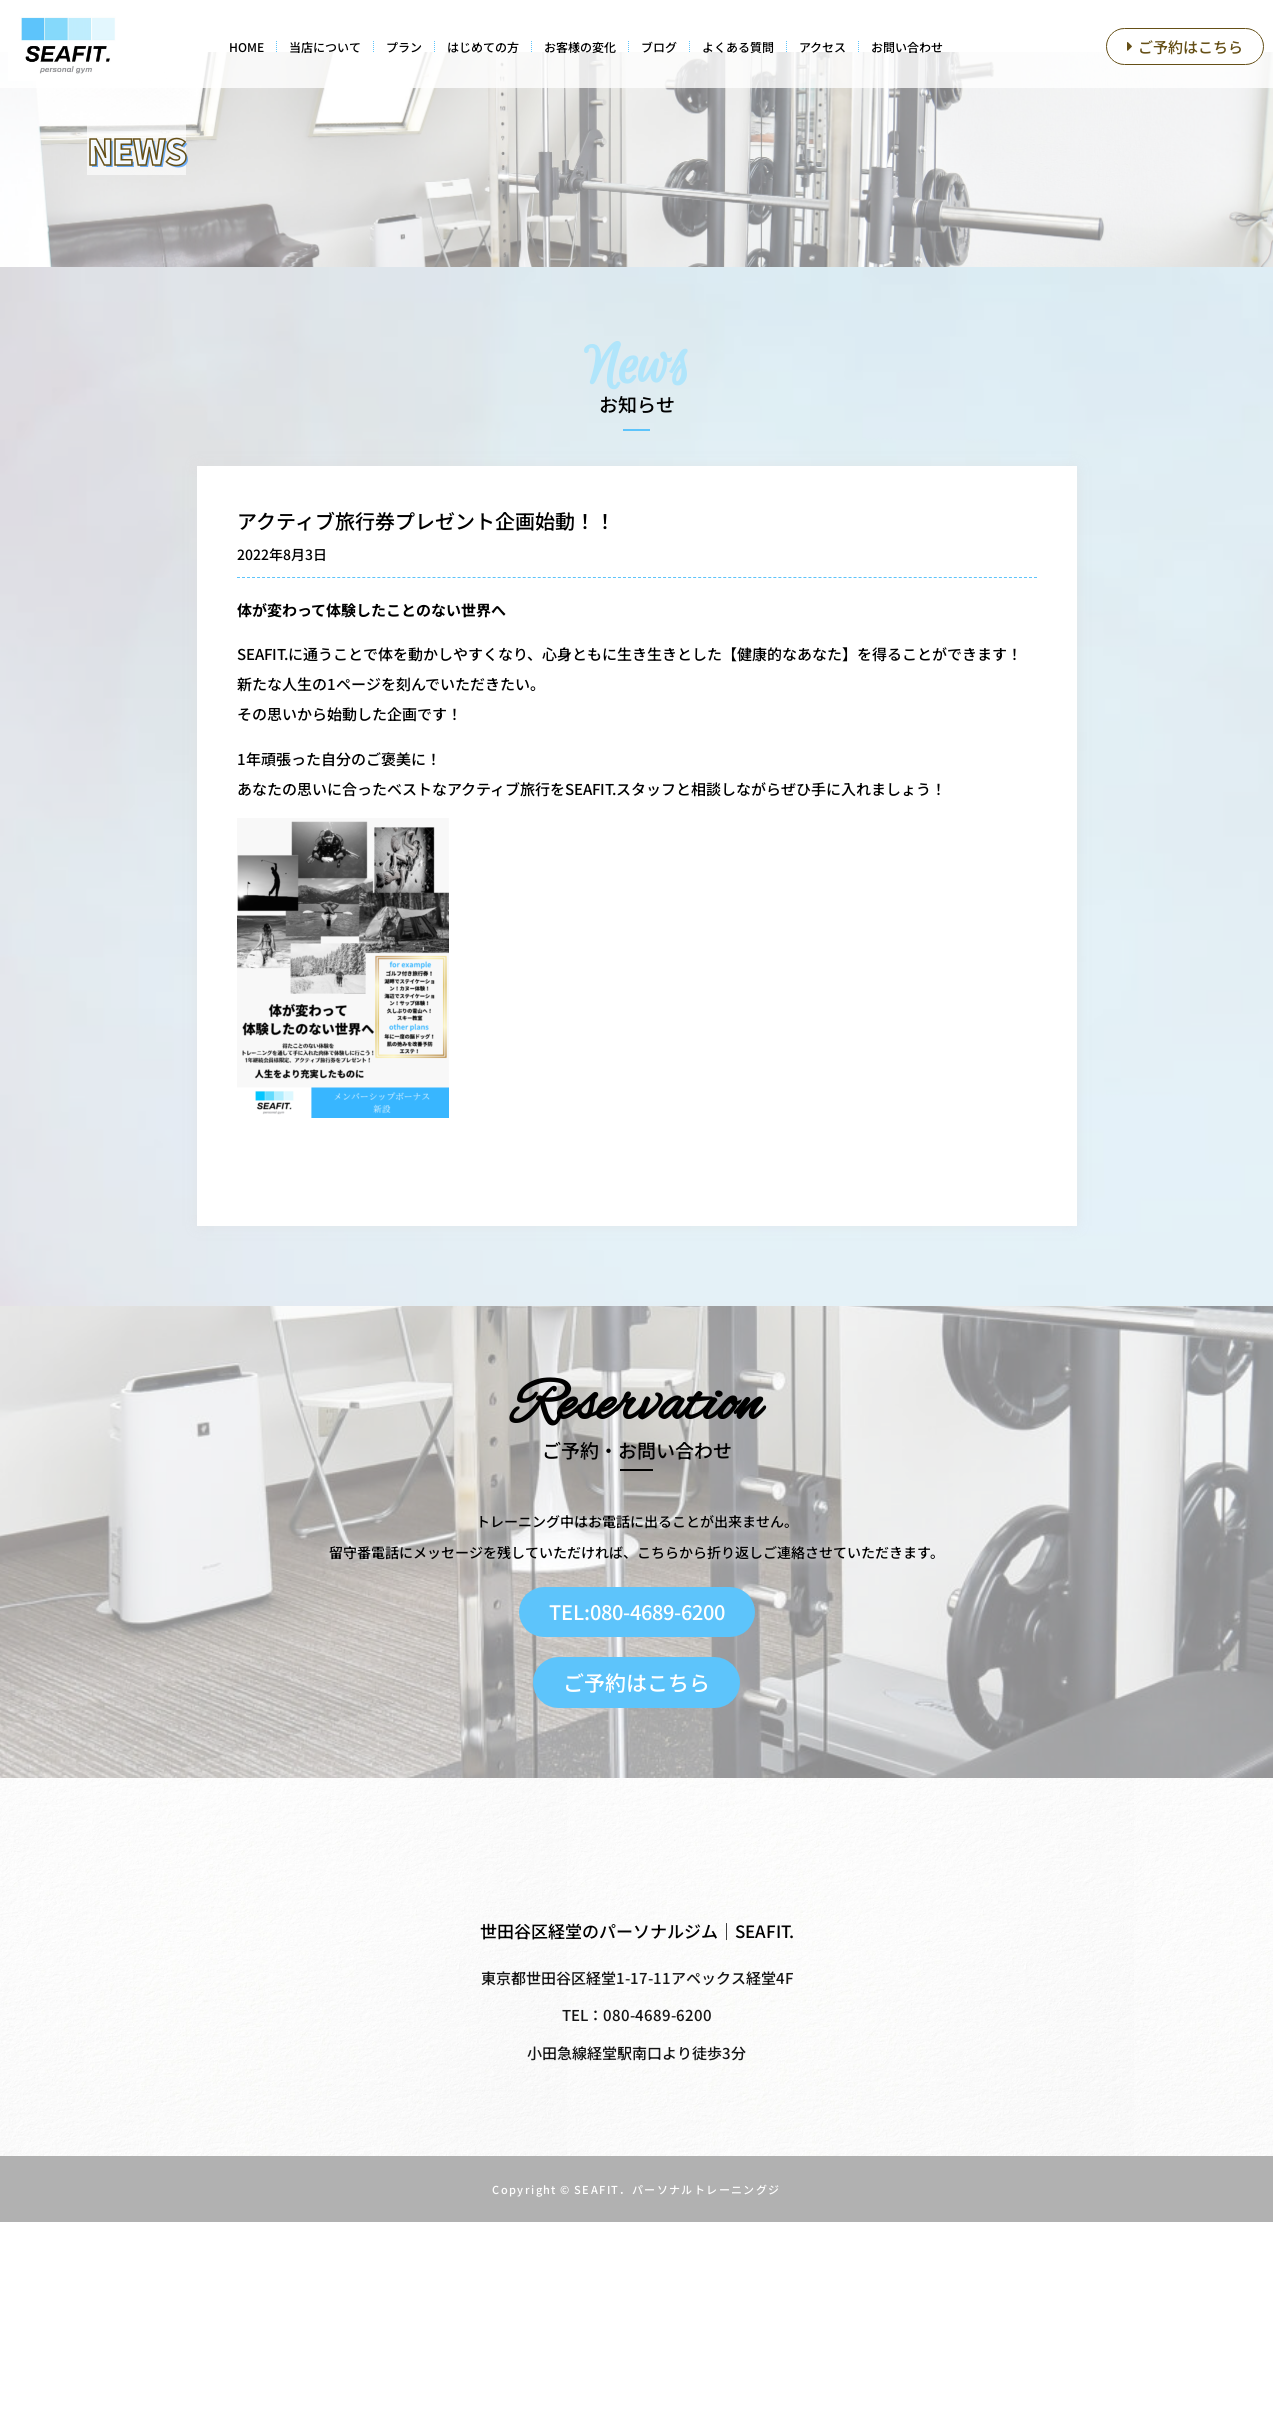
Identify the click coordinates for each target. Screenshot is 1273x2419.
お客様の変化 (580, 46)
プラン (404, 46)
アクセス (822, 46)
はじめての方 (483, 46)
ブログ (659, 46)
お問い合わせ (907, 46)
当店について (325, 46)
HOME (246, 46)
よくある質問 (738, 46)
